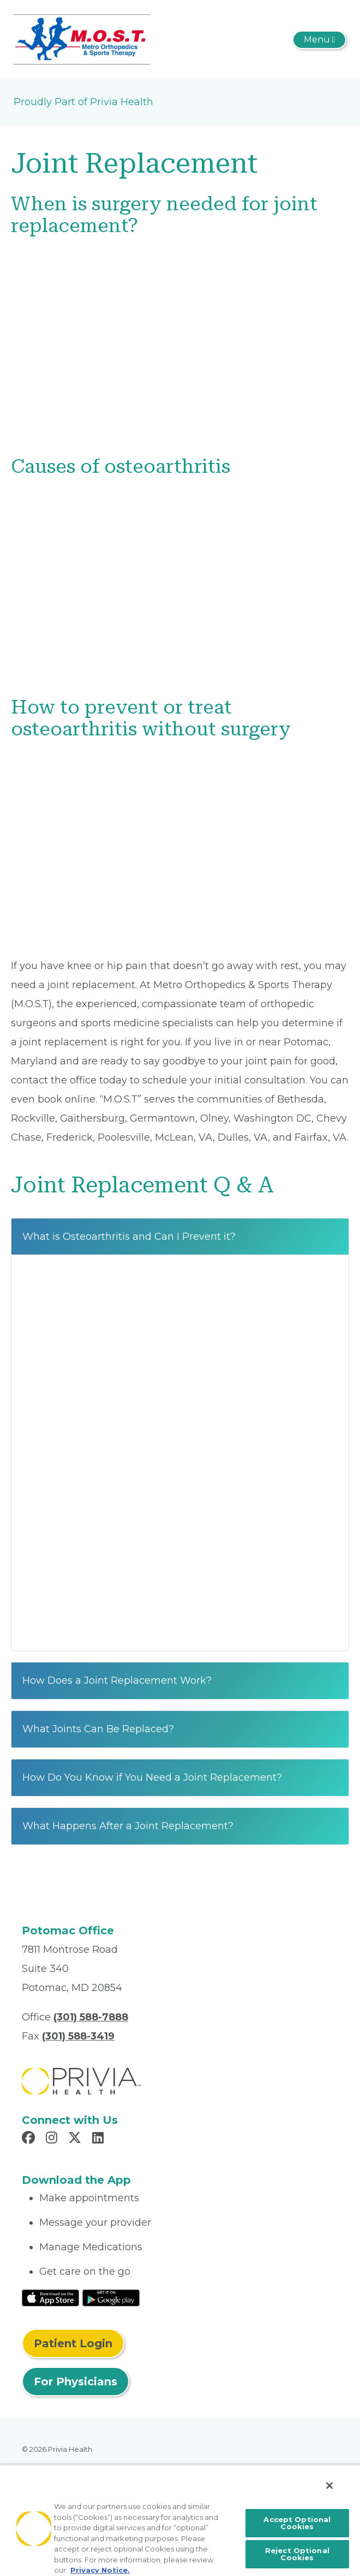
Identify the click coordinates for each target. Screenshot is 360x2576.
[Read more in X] (76, 2139)
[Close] (329, 2486)
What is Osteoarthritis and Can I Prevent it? (129, 1237)
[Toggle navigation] (319, 40)
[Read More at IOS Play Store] (50, 2297)
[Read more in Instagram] (53, 2139)
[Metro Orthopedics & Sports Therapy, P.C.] (82, 39)
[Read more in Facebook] (30, 2139)
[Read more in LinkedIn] (99, 2139)
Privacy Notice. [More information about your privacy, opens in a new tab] (100, 2570)
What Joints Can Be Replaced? (98, 1729)
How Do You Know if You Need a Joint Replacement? (152, 1777)
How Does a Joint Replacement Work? (117, 1680)
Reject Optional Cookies (297, 2554)
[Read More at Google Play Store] (111, 2297)
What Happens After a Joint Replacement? (127, 1826)
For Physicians (75, 2381)
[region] (180, 2520)
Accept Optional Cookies (297, 2523)
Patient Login (73, 2343)
